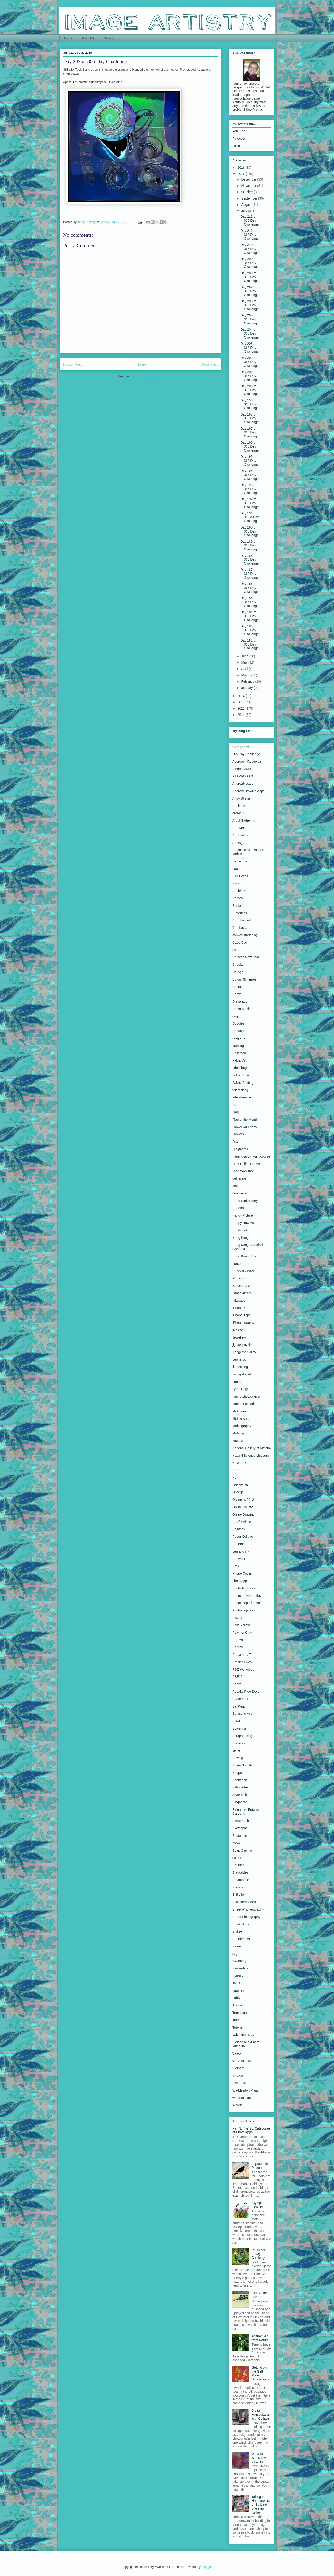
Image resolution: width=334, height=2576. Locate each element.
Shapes (237, 1773)
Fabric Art (239, 1060)
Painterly (238, 1529)
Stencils (238, 1887)
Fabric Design (242, 1075)
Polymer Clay (242, 1632)
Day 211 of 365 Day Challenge (250, 234)
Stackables (240, 1872)
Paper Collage (242, 1536)
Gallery (108, 38)
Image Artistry (242, 1293)
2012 (242, 708)
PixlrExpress (241, 1625)
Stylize (237, 1931)
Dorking (238, 1031)
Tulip (235, 2020)
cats (235, 950)
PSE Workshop (243, 1669)
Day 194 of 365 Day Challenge (250, 475)
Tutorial (237, 2027)
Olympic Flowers (257, 2205)
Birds (236, 883)
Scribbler (238, 1743)
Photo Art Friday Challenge (259, 2254)
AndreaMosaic (242, 783)
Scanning (239, 1728)
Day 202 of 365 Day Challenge (250, 362)
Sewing (237, 1758)
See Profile (253, 109)
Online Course (242, 1507)
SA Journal (240, 1699)
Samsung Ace (242, 1713)
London (237, 1382)
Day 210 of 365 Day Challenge (250, 249)
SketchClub (240, 1821)
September (249, 198)
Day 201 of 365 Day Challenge (250, 376)
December (249, 179)
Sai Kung (239, 1706)
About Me (87, 38)
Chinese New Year (245, 957)
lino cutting (240, 1367)
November (249, 185)
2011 (242, 715)
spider (236, 1857)
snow (236, 1843)
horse (236, 1263)
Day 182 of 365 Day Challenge (250, 644)
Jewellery (239, 1337)
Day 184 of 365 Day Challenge (250, 616)
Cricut (236, 987)
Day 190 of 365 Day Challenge (250, 531)
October (247, 192)
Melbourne (240, 1411)
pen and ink (240, 1551)
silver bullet (240, 1795)
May (244, 662)
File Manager (241, 1097)
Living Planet (241, 1374)
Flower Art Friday (244, 1127)
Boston (237, 905)
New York (239, 1463)
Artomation (240, 835)
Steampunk (240, 1880)
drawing (238, 1046)
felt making (240, 1090)
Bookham (239, 891)
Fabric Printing (242, 1083)
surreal (237, 1946)
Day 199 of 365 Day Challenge (250, 404)
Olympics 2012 (243, 1499)
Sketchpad (240, 1828)
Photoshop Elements (247, 1603)
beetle (236, 869)
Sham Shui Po (242, 1765)
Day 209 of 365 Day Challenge (250, 263)
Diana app (239, 1001)
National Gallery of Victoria (251, 1448)
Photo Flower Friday (246, 1596)
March (246, 675)
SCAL (236, 1721)
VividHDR (239, 2083)
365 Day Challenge (246, 754)
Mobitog (238, 1433)
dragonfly (239, 1038)
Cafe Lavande (242, 920)
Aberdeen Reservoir (246, 761)
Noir (235, 1477)
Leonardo (239, 1359)
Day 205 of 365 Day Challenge (250, 319)
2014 (242, 696)
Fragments (240, 1149)
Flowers (238, 1134)
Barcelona (239, 861)
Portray (237, 1647)
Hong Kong (240, 1238)
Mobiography (241, 1426)
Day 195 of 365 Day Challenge (250, 460)
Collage (237, 972)
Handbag (239, 1208)
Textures (238, 2005)
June (245, 656)
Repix (236, 1684)
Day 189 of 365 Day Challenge (250, 545)
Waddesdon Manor (246, 2090)
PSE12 (237, 1677)
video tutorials (242, 2061)
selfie (236, 1750)
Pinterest (238, 138)
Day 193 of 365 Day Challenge (250, 489)
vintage (237, 2075)
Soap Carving (242, 1850)
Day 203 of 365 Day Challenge (250, 347)
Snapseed (239, 1835)
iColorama (239, 1278)
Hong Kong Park (244, 1256)
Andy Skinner (242, 798)
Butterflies (239, 913)
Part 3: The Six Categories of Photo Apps (251, 2130)
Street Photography (246, 1917)
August (246, 205)
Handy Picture (242, 1215)
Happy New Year (244, 1223)
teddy (236, 1998)
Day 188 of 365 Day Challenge (250, 559)
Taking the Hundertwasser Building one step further (261, 2504)
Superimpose (242, 1939)
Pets (235, 1566)
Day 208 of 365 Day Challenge (250, 277)
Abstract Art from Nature (260, 2338)
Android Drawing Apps (248, 791)
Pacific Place (241, 1522)
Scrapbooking (242, 1736)
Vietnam (238, 2068)
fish (235, 1105)
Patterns (238, 1544)
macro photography (246, 1396)
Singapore (239, 1802)
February (248, 681)
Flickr (236, 146)
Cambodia (239, 928)
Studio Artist (241, 1924)
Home (68, 38)
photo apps (240, 1581)
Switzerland (240, 1968)
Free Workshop (243, 1171)
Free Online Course (246, 1164)
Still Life (238, 1894)
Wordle (237, 2105)
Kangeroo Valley (244, 1352)
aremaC (238, 813)
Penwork (238, 1559)
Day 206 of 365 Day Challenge (250, 305)
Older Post (209, 364)
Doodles (238, 1023)
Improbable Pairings (260, 2165)
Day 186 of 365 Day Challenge (250, 588)
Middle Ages (241, 1418)
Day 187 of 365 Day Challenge (250, 573)
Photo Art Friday (244, 1588)
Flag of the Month (245, 1119)
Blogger (207, 2567)
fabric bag (239, 1068)
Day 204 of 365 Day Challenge (250, 333)
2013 (242, 702)
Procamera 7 (241, 1654)
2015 (242, 174)
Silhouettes (240, 1787)
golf (235, 1186)
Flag (235, 1112)
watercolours (241, 2098)
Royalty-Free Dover (246, 1691)
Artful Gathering (243, 820)
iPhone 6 (238, 1308)
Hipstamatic (240, 1230)
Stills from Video (244, 1902)
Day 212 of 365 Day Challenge (250, 220)
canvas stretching (245, 935)
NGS (235, 1470)
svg (235, 1954)
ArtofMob (239, 828)
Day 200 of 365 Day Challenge (250, 390)
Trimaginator (241, 2012)
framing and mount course (251, 1156)
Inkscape (238, 1300)
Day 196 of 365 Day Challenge (250, 446)
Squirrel (238, 1865)
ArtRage (238, 843)
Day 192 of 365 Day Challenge (250, 503)
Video (236, 2053)
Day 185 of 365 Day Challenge (250, 602)
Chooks (237, 964)
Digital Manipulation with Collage (261, 2414)
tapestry (238, 1990)
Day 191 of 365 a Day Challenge (250, 517)
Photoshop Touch (244, 1610)
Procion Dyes (242, 1662)
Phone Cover (241, 1573)
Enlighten (239, 1053)
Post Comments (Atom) (149, 376)
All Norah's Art (242, 776)
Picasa (237, 1618)
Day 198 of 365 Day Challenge (250, 418)
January (247, 688)
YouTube (238, 131)
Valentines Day (243, 2035)
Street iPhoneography (248, 1909)
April (245, 669)
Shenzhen (239, 1780)
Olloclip (237, 1492)
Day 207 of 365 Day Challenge (250, 291)
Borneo (237, 898)
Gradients (239, 1193)
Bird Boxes (240, 876)
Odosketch (240, 1485)
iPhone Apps (241, 1315)
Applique (238, 806)
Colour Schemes (244, 979)
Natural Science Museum (250, 1455)
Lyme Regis (240, 1389)
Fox (235, 1141)
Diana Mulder (242, 1009)
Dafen (236, 994)
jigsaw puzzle (242, 1345)
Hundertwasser (243, 1271)
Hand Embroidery (245, 1201)
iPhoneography (243, 1322)
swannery (239, 1961)
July (244, 211)
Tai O (236, 1983)
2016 (242, 167)
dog (235, 1016)
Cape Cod (239, 942)
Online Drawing (243, 1514)
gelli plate (239, 1178)
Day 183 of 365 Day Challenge (250, 630)
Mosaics (238, 1441)
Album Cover (241, 769)
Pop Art (237, 1640)
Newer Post (72, 364)
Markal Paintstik (243, 1404)
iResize (237, 1330)
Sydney (237, 1976)
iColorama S (241, 1286)
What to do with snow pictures (259, 2457)
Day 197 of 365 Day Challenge (250, 432)
